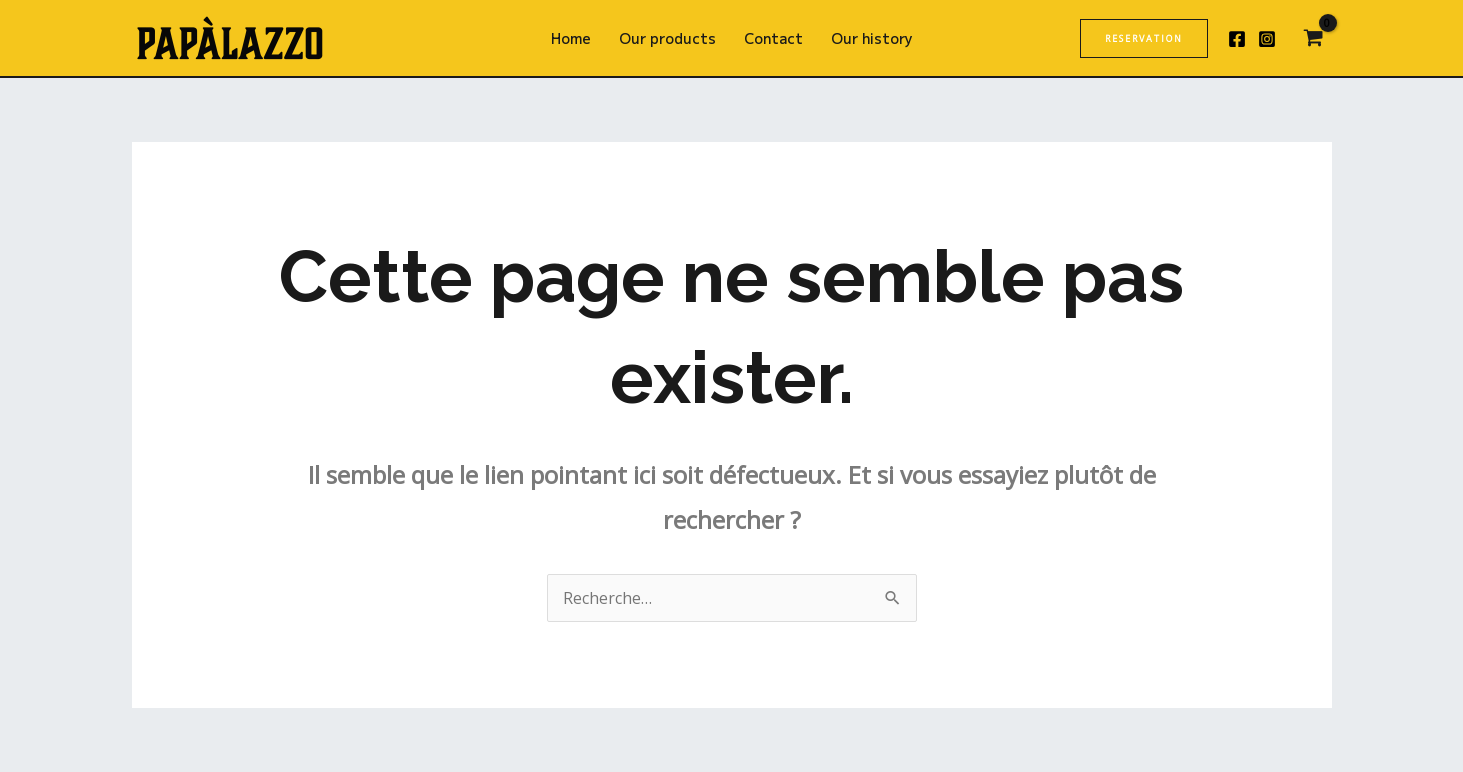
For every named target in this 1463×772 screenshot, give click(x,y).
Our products (667, 38)
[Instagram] (1267, 39)
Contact (773, 38)
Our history (872, 38)
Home (571, 38)
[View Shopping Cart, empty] (1314, 38)
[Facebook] (1237, 39)
